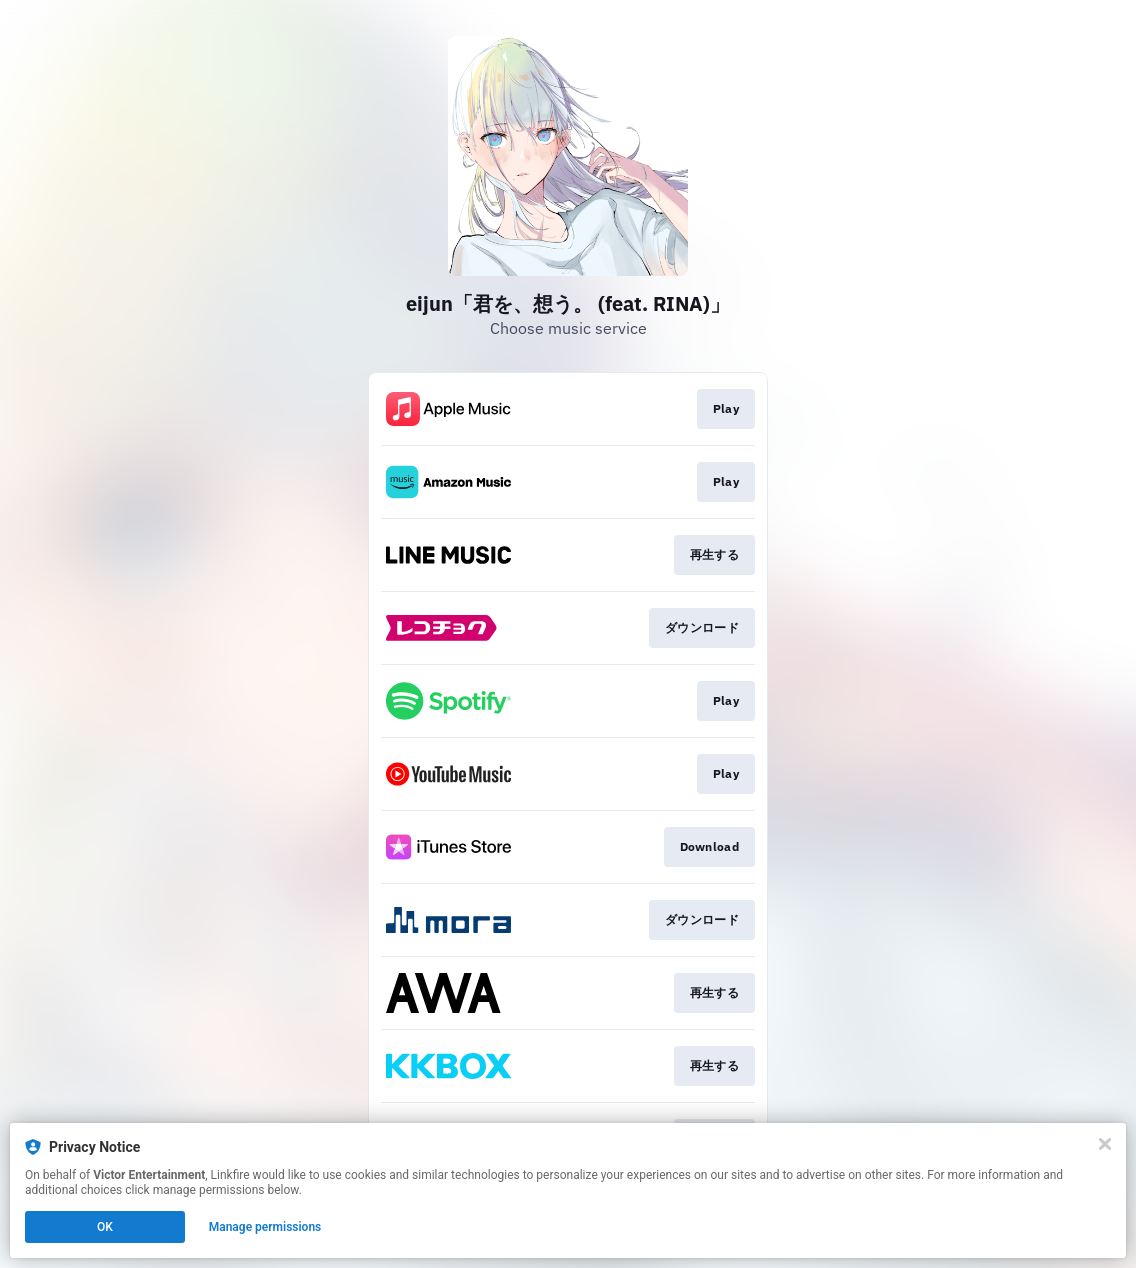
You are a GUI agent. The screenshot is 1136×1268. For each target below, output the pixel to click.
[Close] (1105, 1144)
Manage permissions (265, 1227)
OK (105, 1227)
